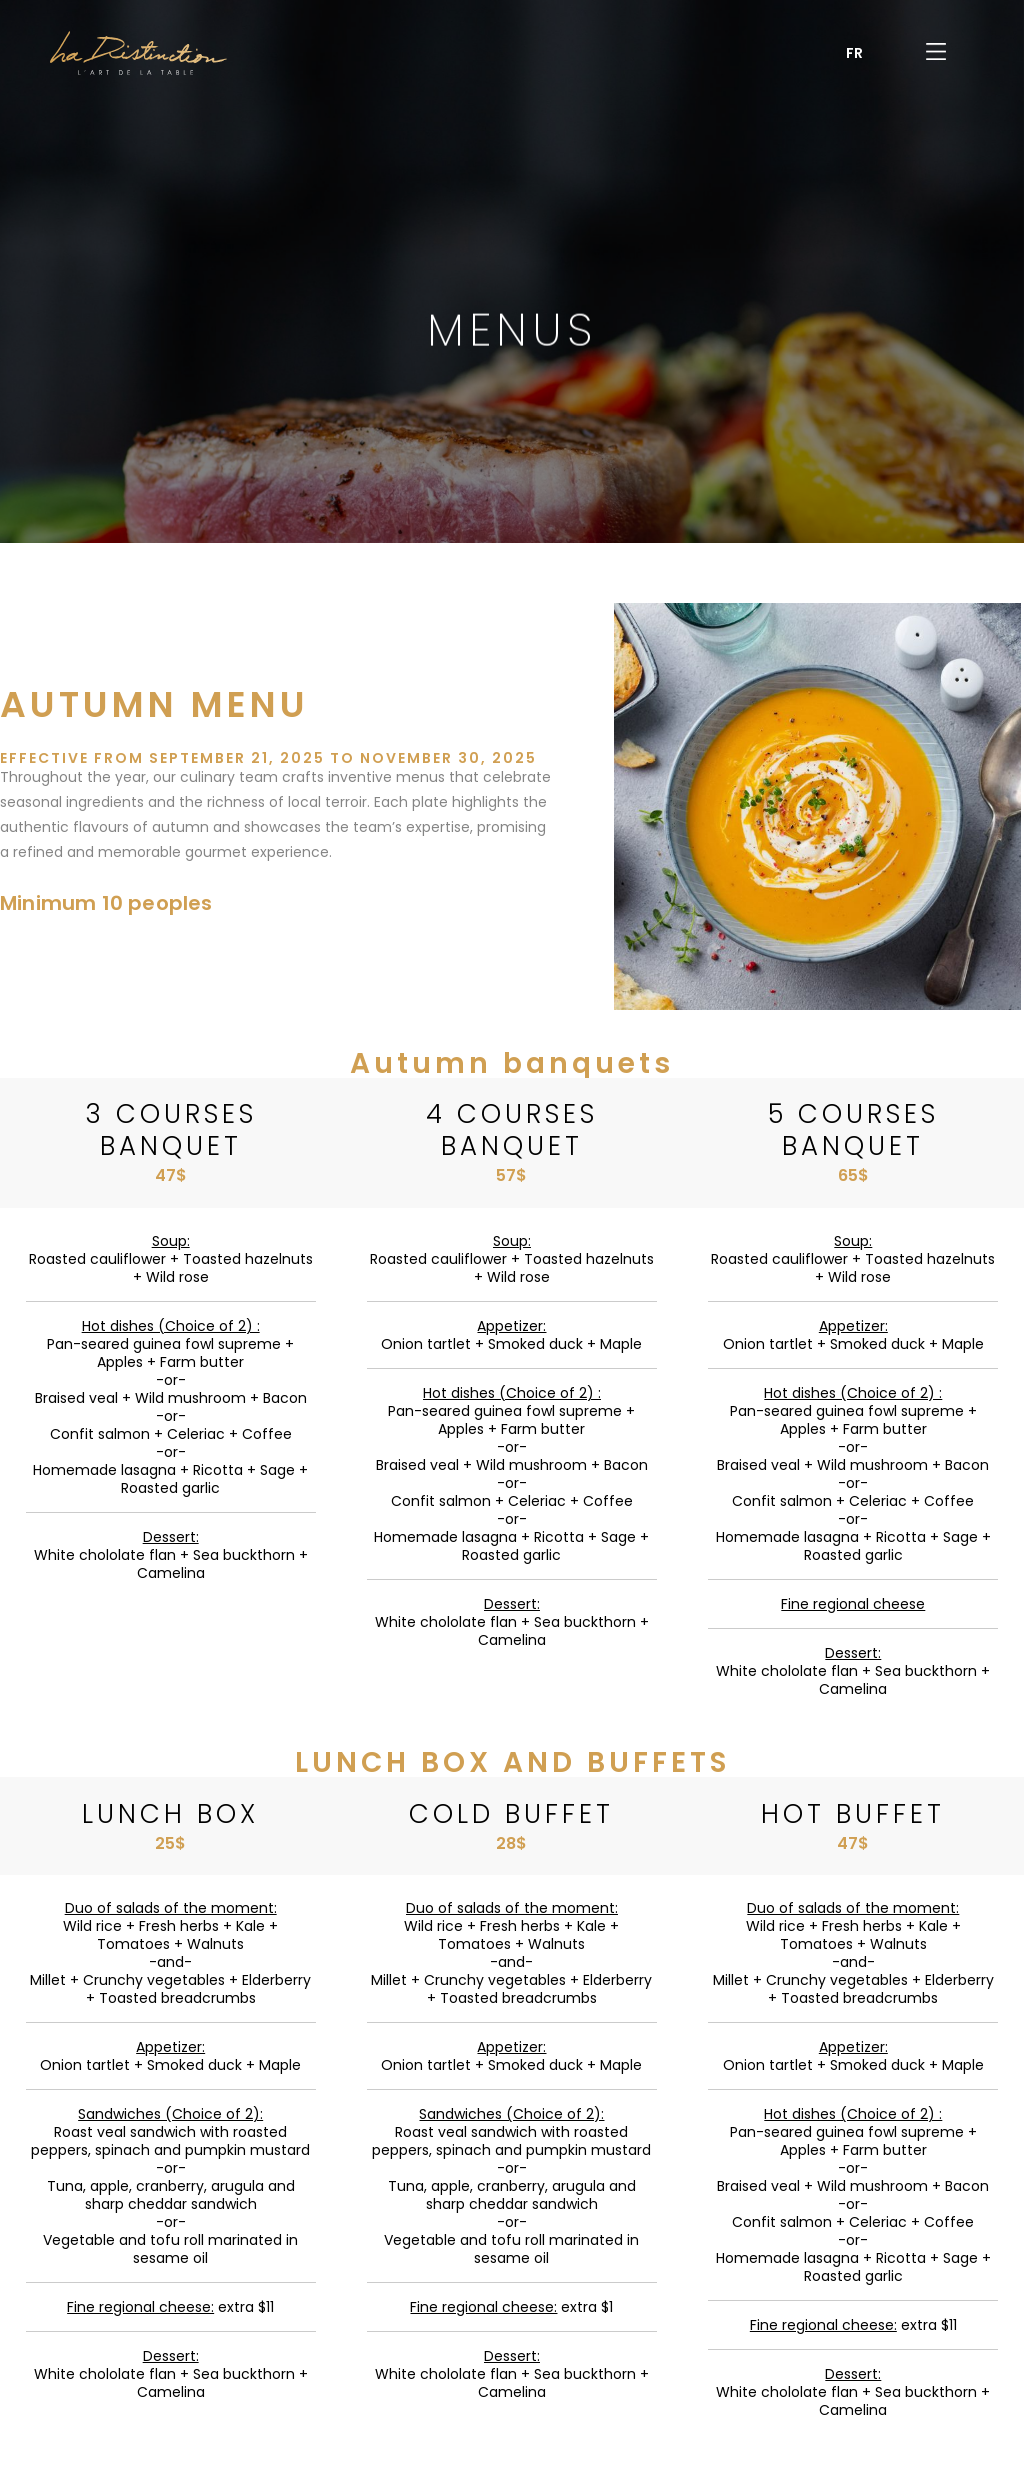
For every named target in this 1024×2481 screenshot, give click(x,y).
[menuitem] (854, 53)
